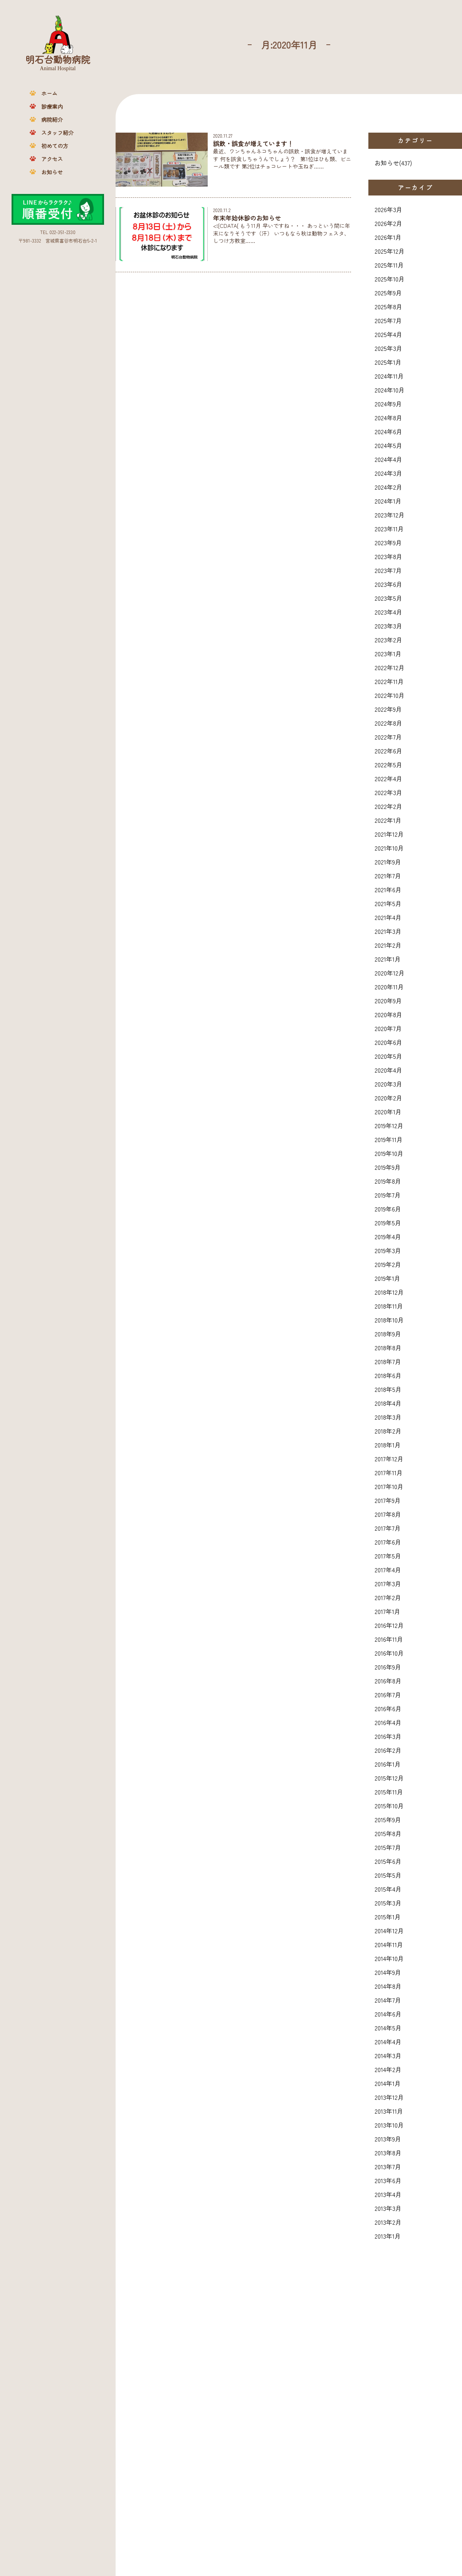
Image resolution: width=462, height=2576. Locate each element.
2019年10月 (389, 1153)
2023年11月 (389, 529)
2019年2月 (388, 1264)
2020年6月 (388, 1042)
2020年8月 (388, 1014)
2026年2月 (388, 223)
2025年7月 (388, 320)
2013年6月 (388, 2180)
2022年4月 (388, 778)
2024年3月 (388, 473)
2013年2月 (388, 2222)
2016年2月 (388, 1750)
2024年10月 (390, 390)
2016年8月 (388, 1681)
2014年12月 (389, 1930)
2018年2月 (388, 1431)
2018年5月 (388, 1389)
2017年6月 (388, 1542)
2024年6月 (388, 431)
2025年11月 (389, 265)
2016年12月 (389, 1625)
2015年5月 (388, 1875)
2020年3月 (388, 1084)
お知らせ (52, 172)
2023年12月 (390, 515)
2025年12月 (390, 251)
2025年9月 (388, 293)
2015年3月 (388, 1903)
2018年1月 (388, 1445)
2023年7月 (388, 570)
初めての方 (54, 146)
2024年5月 (388, 445)
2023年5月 (388, 598)
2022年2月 (388, 806)
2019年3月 (388, 1250)
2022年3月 (388, 792)
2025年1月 (388, 362)
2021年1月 (388, 959)
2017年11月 (389, 1472)
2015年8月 (388, 1833)
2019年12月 (389, 1125)
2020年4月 (388, 1070)
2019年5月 (388, 1223)
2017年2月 (388, 1597)
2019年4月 (388, 1236)
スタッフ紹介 (57, 132)
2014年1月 (388, 2083)
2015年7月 (388, 1847)
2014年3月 (388, 2055)
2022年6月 (388, 751)
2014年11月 (389, 1944)
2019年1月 (387, 1278)
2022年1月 (388, 820)
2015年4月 (388, 1889)
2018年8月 (388, 1347)
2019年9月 (388, 1167)
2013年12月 (389, 2097)
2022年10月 (390, 695)
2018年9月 (388, 1334)
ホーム (49, 93)
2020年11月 (389, 987)
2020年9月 (388, 1000)
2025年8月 (388, 306)
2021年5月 (388, 903)
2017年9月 (388, 1500)
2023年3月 (388, 626)
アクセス (52, 159)
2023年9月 (388, 542)
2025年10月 (390, 279)
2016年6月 (388, 1708)
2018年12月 (389, 1292)
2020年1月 (388, 1112)
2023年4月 (388, 612)
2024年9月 (388, 404)
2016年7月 (388, 1695)
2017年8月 (388, 1514)
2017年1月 (387, 1611)
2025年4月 (388, 334)
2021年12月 (389, 834)
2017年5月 (388, 1556)
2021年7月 (388, 876)
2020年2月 (388, 1098)
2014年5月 (388, 2028)
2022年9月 (388, 709)
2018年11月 (389, 1306)
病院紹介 (52, 119)
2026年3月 (388, 209)
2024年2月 (388, 487)
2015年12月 (389, 1778)
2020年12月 (390, 973)
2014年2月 (388, 2069)
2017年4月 (388, 1570)
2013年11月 (389, 2111)
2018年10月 (389, 1320)
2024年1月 (388, 501)
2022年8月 (388, 723)
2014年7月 (388, 2000)
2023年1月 (388, 653)
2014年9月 (388, 1972)
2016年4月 (388, 1722)
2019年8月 (388, 1181)
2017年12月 (389, 1459)
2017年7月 (388, 1528)
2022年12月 (390, 667)
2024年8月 (388, 417)
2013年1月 (388, 2236)
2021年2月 (388, 945)
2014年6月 (388, 2014)
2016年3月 (388, 1736)
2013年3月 (388, 2208)
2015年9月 (388, 1819)
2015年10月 (389, 1806)
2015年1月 (388, 1917)
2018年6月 (388, 1375)
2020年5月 (388, 1056)
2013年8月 (388, 2153)
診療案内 (52, 106)
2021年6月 (388, 889)
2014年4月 (388, 2042)
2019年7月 (388, 1195)
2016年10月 (389, 1653)
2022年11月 (389, 681)
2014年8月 (388, 1986)
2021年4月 (388, 917)
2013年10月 (389, 2125)
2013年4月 (388, 2194)
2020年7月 (388, 1028)
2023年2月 (388, 640)
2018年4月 (388, 1403)
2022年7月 (388, 737)
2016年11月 (389, 1639)
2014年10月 (389, 1958)
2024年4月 (388, 459)
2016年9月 (388, 1667)
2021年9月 (388, 862)
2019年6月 (388, 1209)
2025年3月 (388, 348)
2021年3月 (388, 931)
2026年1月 (388, 237)
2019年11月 (389, 1139)
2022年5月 (388, 765)
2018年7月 (388, 1361)
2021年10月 (389, 848)
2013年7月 (388, 2166)
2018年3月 (388, 1417)
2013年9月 (388, 2139)
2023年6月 (388, 584)
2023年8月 (388, 556)
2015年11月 (389, 1792)
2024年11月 (389, 376)
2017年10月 (389, 1486)
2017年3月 (388, 1583)
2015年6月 (388, 1861)
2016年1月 (388, 1764)
